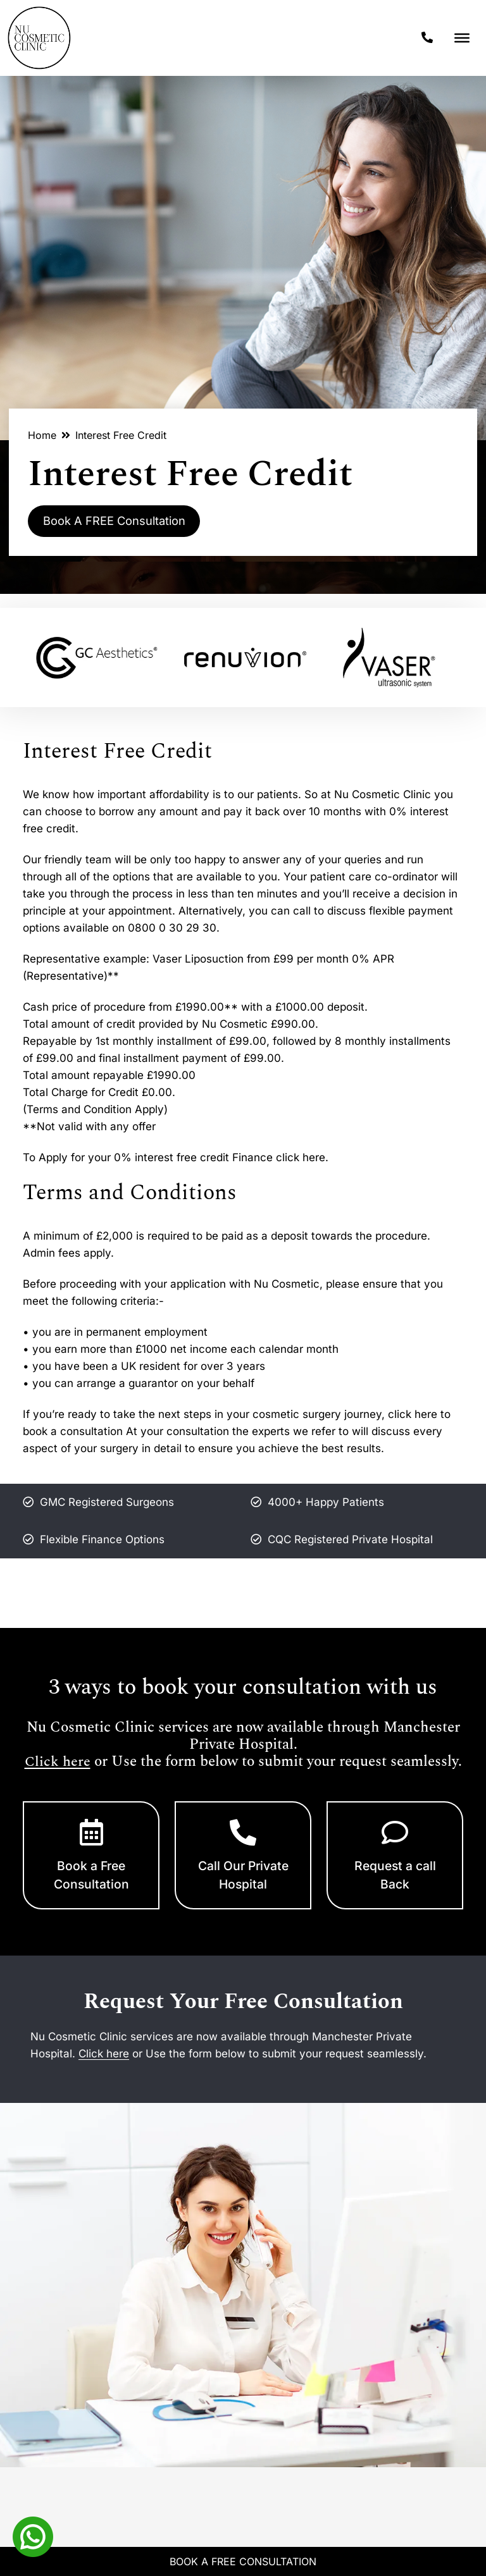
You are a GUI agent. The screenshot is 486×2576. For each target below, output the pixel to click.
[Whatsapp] (33, 2535)
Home (42, 435)
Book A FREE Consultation (125, 521)
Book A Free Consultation (243, 2561)
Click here (57, 1764)
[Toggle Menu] (462, 38)
